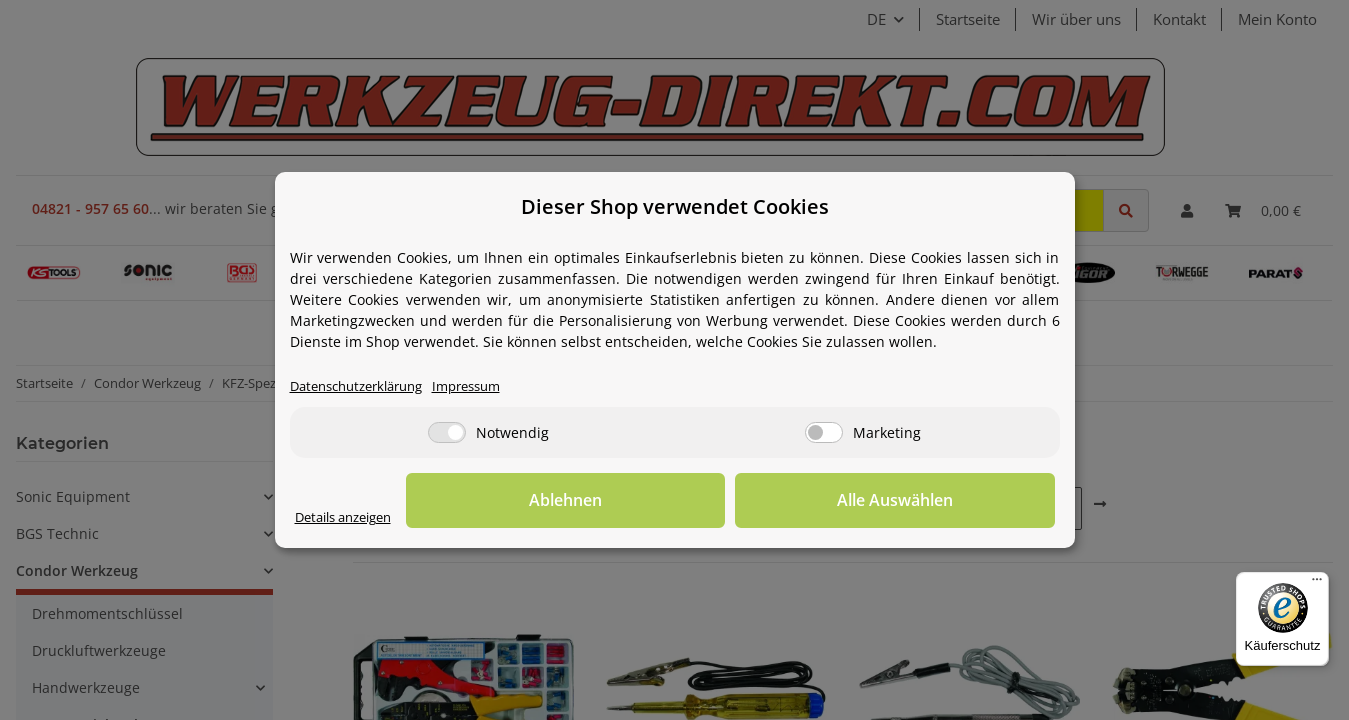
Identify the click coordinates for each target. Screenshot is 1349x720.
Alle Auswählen (955, 501)
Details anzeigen (350, 518)
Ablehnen (744, 501)
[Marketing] (824, 433)
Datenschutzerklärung (364, 387)
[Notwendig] (447, 433)
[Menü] (1317, 584)
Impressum (487, 387)
